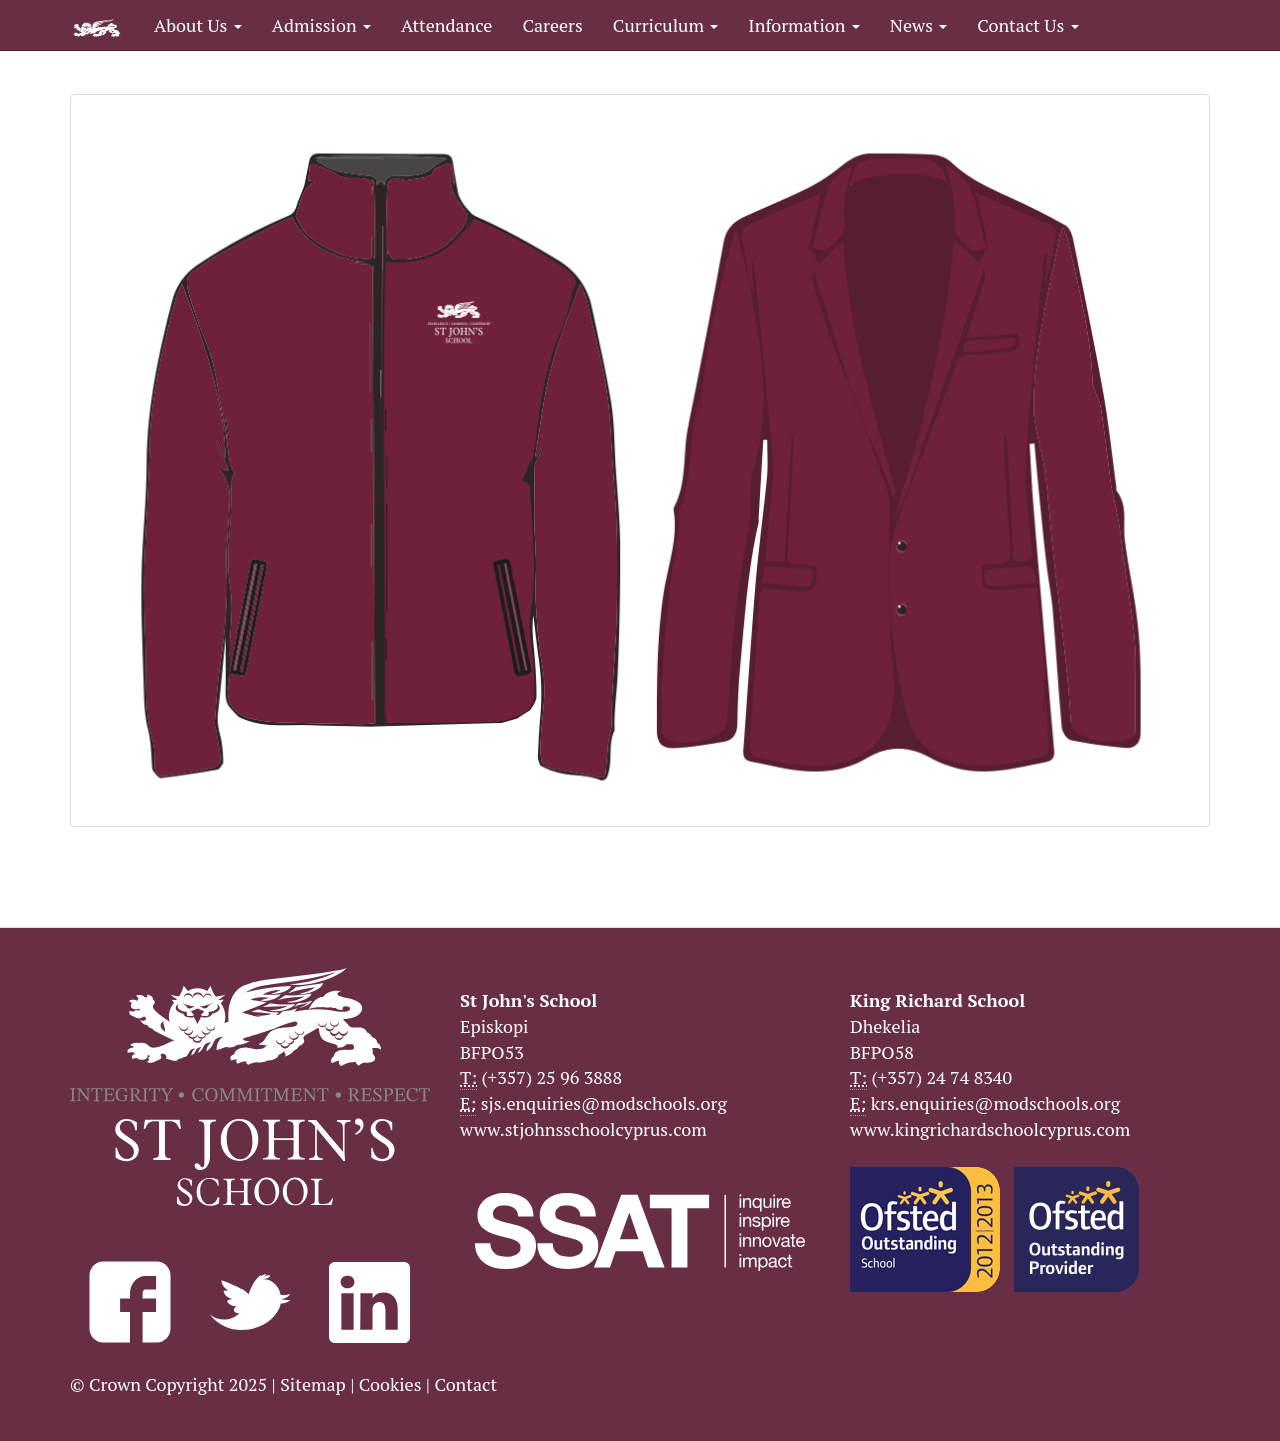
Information (803, 25)
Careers (552, 25)
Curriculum (666, 25)
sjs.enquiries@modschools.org (604, 1103)
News (918, 25)
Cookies (390, 1384)
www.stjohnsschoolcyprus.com (583, 1129)
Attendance (446, 25)
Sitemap (313, 1384)
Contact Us (1027, 25)
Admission (321, 25)
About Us (198, 25)
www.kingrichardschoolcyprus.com (990, 1129)
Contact (465, 1384)
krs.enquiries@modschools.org (995, 1103)
